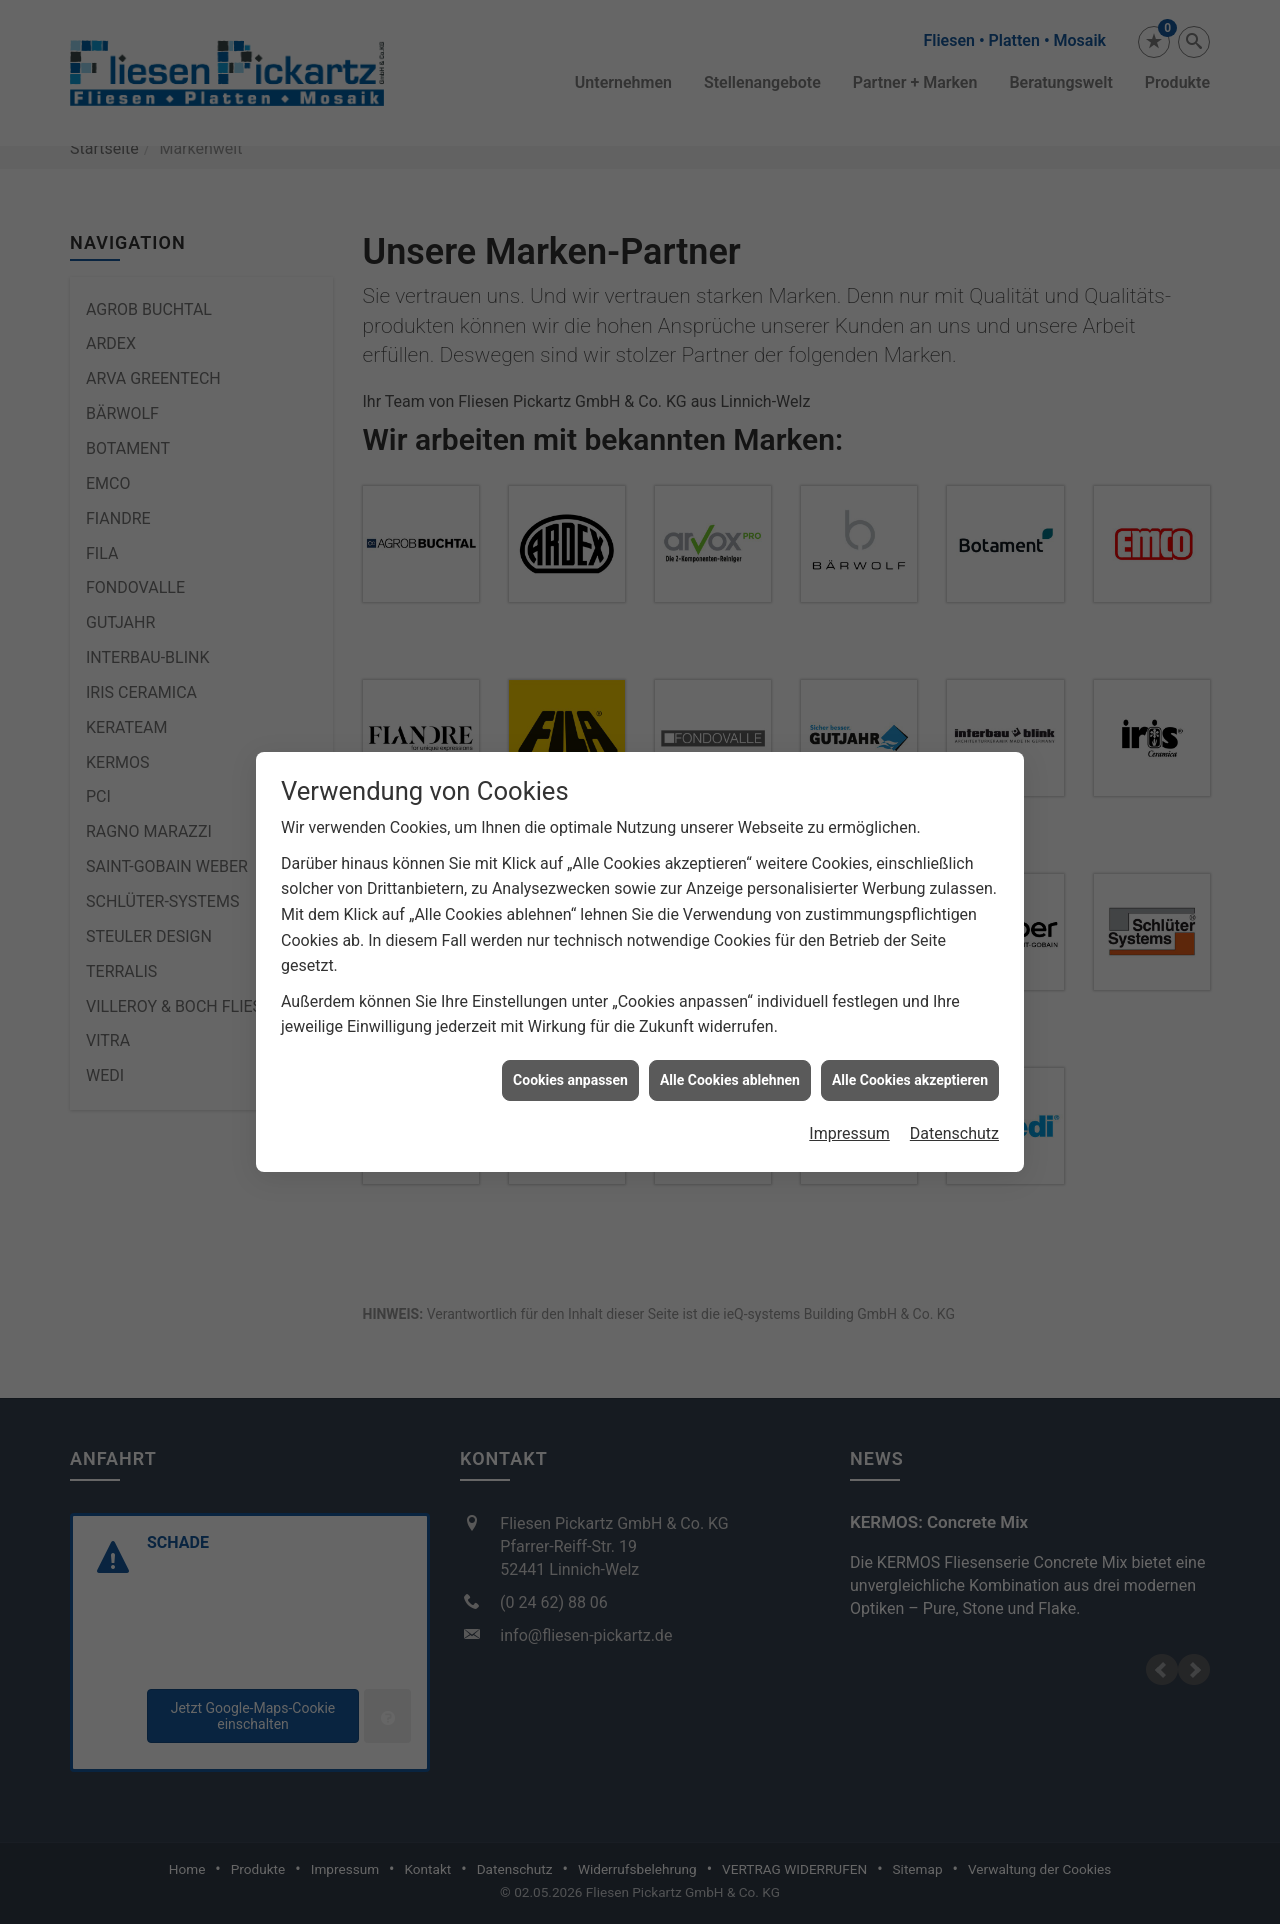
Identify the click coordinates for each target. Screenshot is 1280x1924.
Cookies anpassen (570, 1080)
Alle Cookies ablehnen (730, 1080)
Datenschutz (954, 1133)
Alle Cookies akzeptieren (910, 1080)
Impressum (849, 1133)
